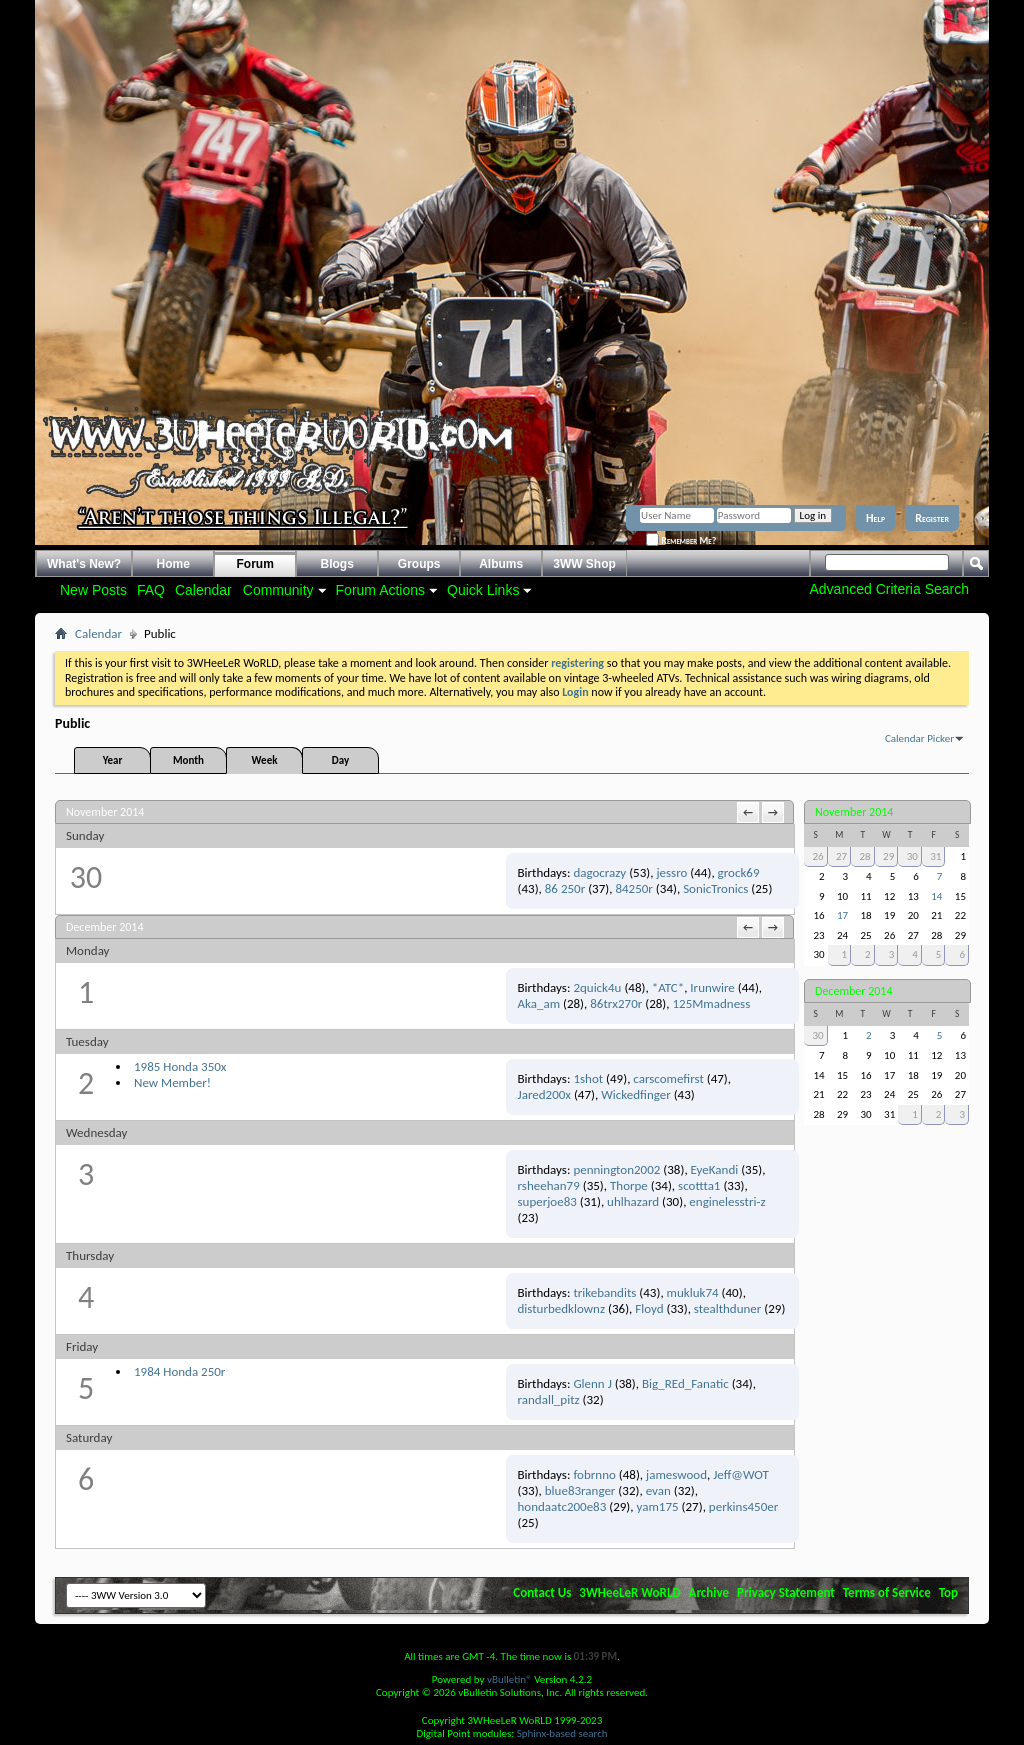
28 (865, 856)
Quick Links (483, 590)
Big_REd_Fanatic (685, 1383)
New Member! (172, 1082)
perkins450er (743, 1506)
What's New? (84, 564)
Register (932, 518)
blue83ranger (580, 1490)
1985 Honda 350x (180, 1066)
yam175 (658, 1506)
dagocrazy (599, 872)
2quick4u (597, 987)
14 (936, 896)
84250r (633, 888)
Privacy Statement (786, 1592)
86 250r (565, 888)
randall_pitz (549, 1399)
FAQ (151, 590)
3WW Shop (584, 564)
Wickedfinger (636, 1094)
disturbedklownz (562, 1308)
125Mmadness (711, 1003)
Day (340, 760)
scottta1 (699, 1185)
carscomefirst (668, 1078)
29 (888, 856)
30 (912, 856)
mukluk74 (693, 1292)
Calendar (203, 590)
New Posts (93, 590)
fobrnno (594, 1474)
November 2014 (854, 812)
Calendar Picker (919, 738)
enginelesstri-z (727, 1201)
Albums (501, 564)
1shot (588, 1078)
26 (817, 856)
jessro (671, 872)
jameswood (676, 1474)
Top (948, 1592)
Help (875, 518)
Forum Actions (380, 590)
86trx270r (616, 1003)
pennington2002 (616, 1169)
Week (265, 760)
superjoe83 (547, 1201)
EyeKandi (715, 1169)
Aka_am (539, 1003)
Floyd (649, 1308)
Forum (255, 564)
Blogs (337, 564)
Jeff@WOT (741, 1474)
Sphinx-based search (562, 1733)
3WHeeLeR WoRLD (629, 1592)
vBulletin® (509, 1679)
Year (113, 760)
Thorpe (629, 1185)
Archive (709, 1592)
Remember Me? (681, 540)
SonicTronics (715, 888)
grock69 (739, 872)
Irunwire (712, 987)
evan (658, 1490)
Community (278, 590)
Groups (419, 564)
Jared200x (544, 1094)
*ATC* (668, 987)
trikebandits (604, 1292)
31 (935, 856)
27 (841, 856)
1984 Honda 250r (179, 1371)
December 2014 (853, 991)
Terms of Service (887, 1592)
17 (842, 915)
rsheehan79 (549, 1185)
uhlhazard (633, 1201)
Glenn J (592, 1383)
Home (173, 564)
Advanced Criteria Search (889, 589)
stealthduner (728, 1308)
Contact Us (542, 1592)
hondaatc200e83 (562, 1506)
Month (188, 760)
